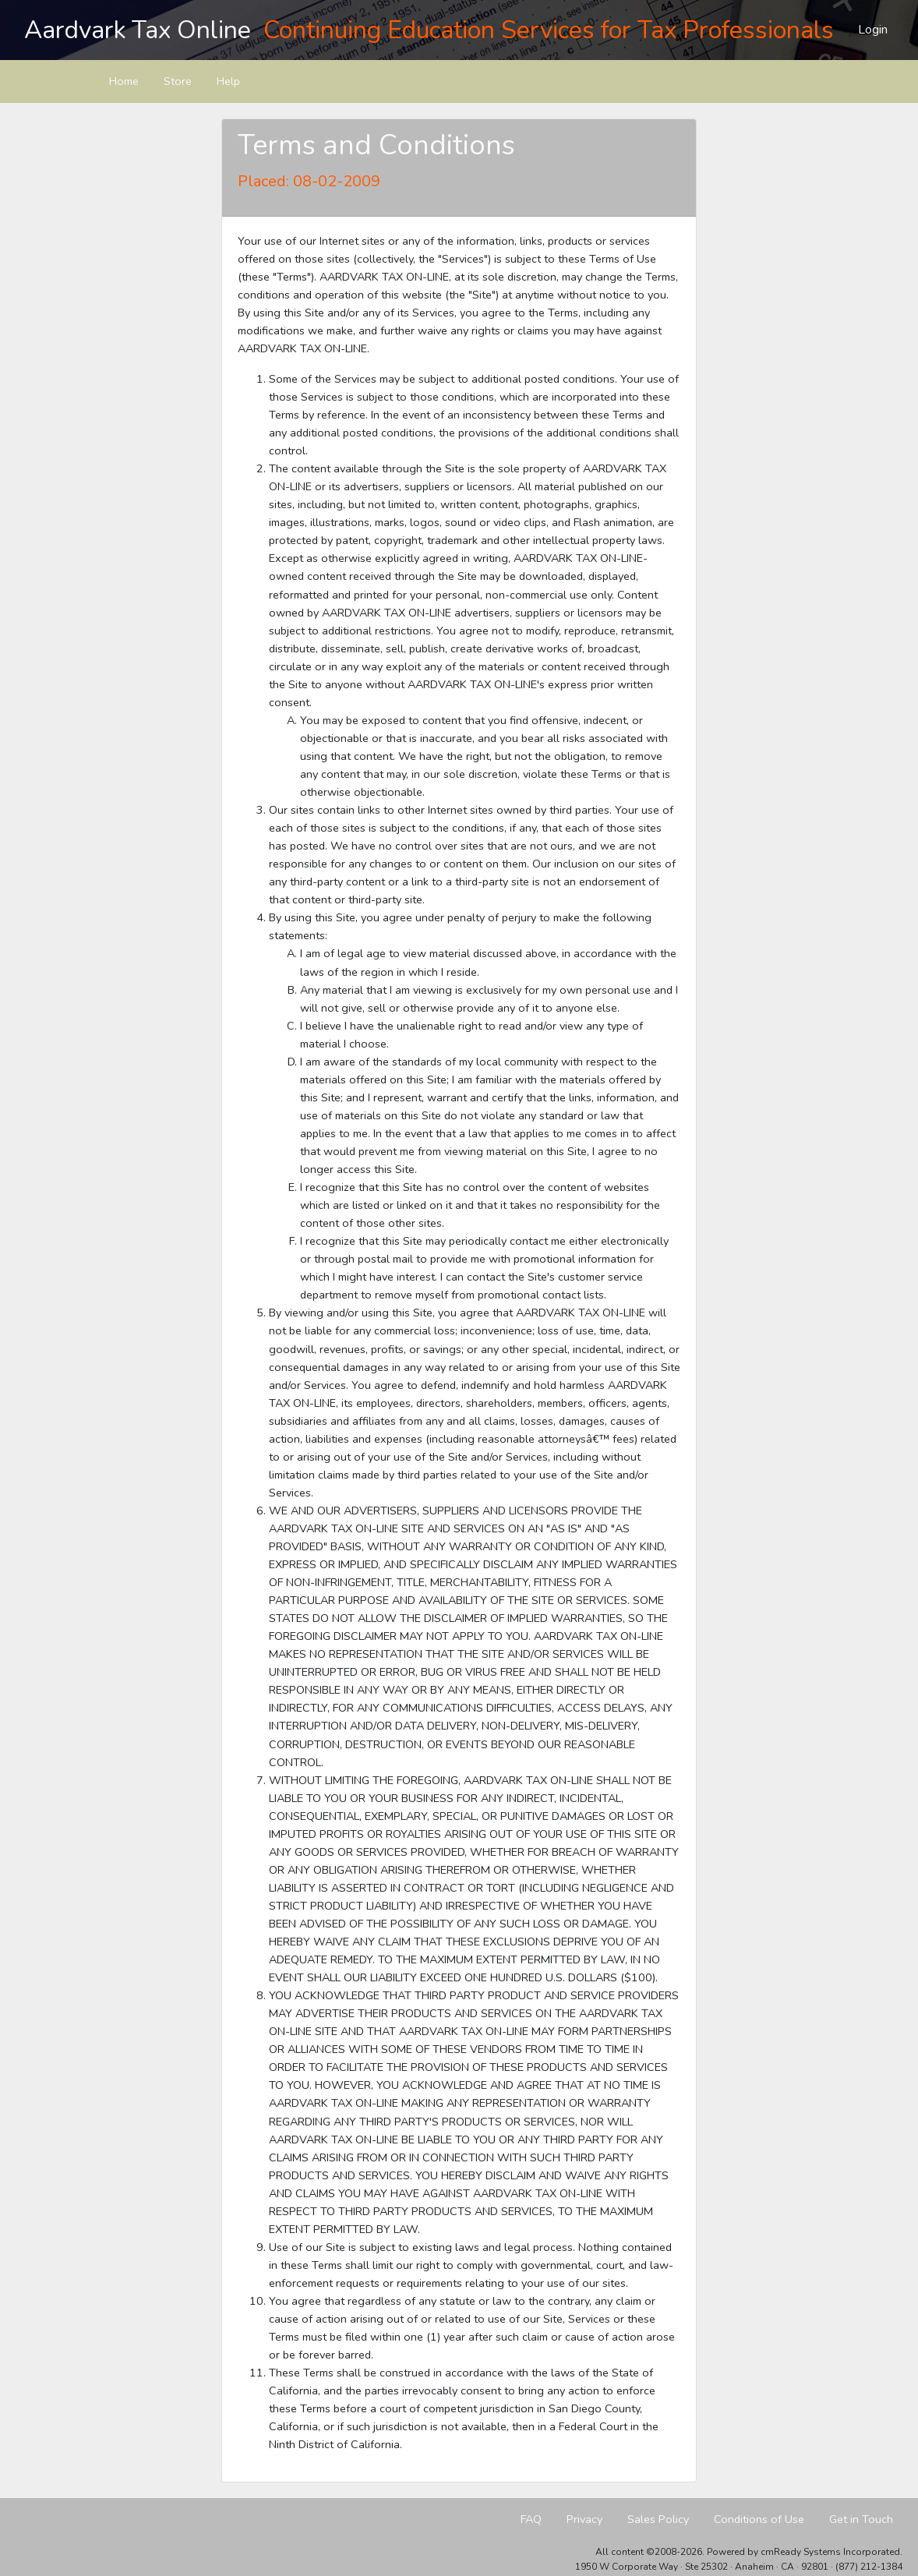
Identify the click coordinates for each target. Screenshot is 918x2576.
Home (124, 81)
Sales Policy (658, 2519)
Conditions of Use (759, 2519)
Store (178, 81)
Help (228, 81)
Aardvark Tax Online (137, 30)
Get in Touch (861, 2519)
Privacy (584, 2519)
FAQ (531, 2519)
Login (873, 29)
